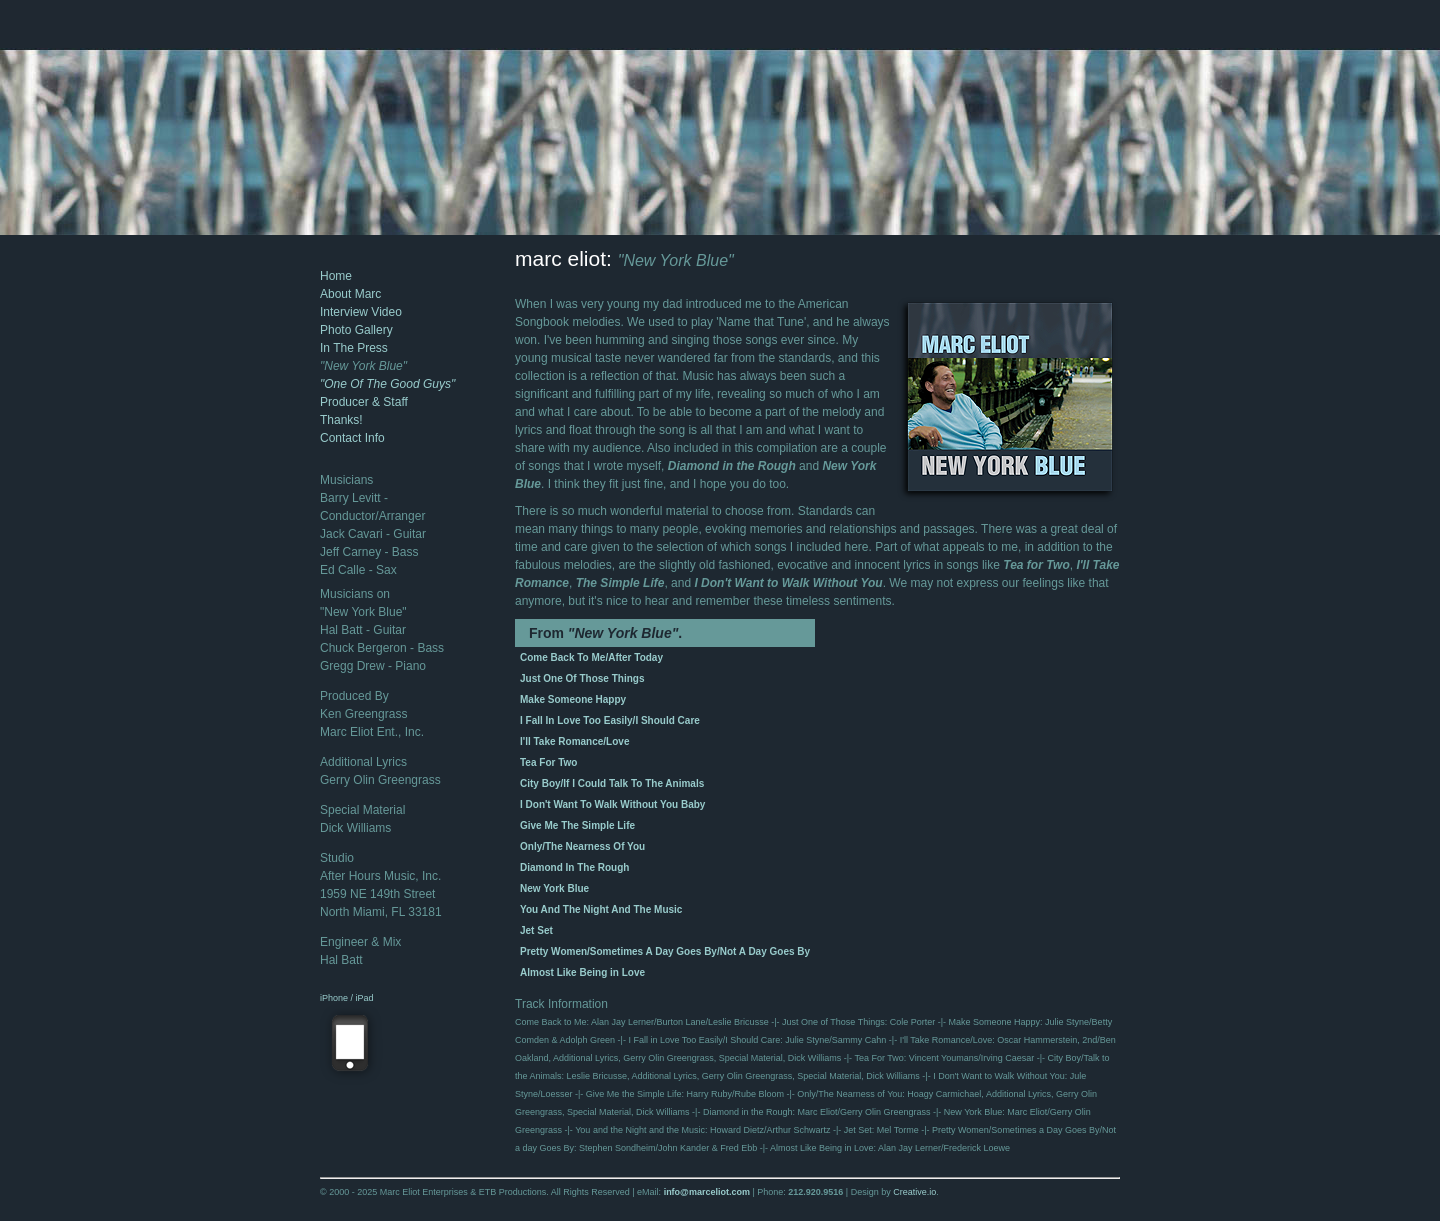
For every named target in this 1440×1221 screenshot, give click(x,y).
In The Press (354, 348)
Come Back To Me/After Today (591, 657)
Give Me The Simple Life (577, 825)
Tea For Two (548, 762)
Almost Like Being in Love (582, 972)
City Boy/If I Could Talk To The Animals (612, 783)
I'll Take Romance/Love (574, 741)
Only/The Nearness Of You (582, 846)
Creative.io (914, 1192)
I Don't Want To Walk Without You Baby (612, 804)
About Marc (350, 294)
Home (336, 276)
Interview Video (361, 312)
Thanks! (341, 420)
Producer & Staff (364, 402)
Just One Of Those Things (582, 678)
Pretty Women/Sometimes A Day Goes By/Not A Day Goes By (665, 951)
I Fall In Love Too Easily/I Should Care (610, 720)
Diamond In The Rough (574, 867)
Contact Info (352, 438)
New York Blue (554, 888)
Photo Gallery (356, 330)
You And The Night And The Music (601, 909)
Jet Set (536, 930)
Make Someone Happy (573, 699)
